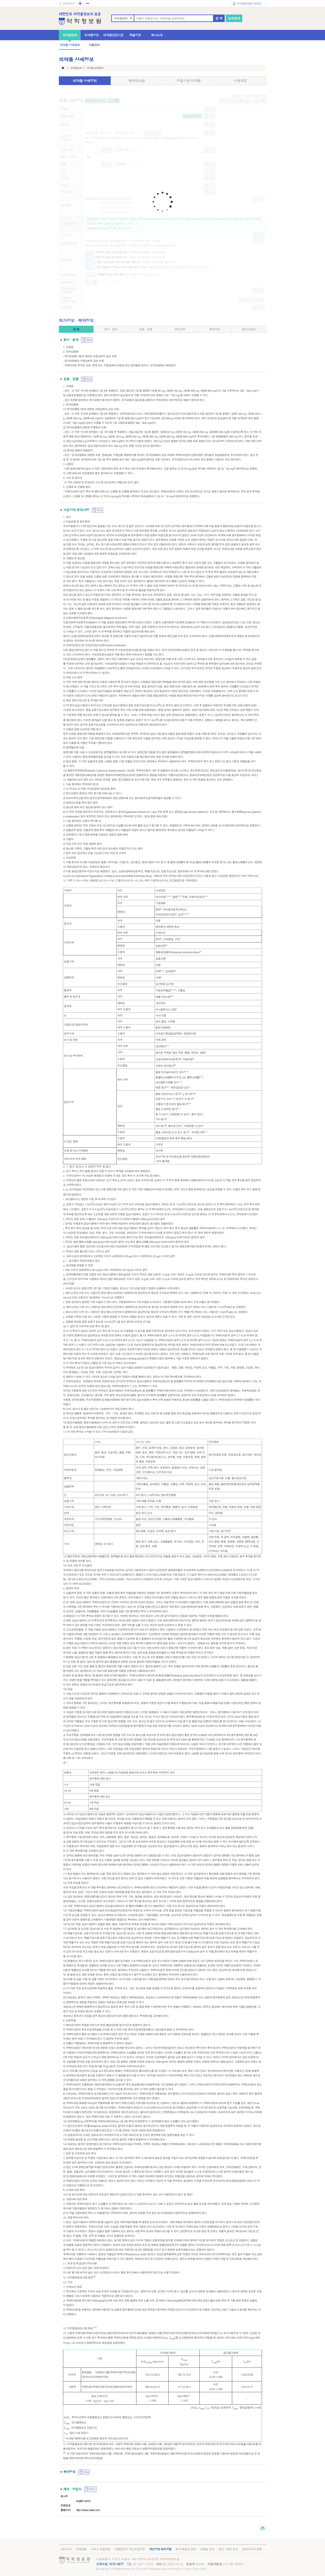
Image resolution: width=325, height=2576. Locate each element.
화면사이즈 (69, 3)
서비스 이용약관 (100, 2549)
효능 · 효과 (110, 329)
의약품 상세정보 (85, 80)
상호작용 (240, 80)
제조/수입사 (249, 329)
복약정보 (214, 329)
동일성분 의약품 (188, 80)
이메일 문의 (207, 2549)
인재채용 (81, 2549)
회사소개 (157, 35)
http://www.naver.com (88, 2510)
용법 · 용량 (145, 329)
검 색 (218, 18)
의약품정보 (91, 35)
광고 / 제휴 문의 (228, 2549)
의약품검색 (120, 18)
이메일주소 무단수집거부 (130, 2549)
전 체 (76, 329)
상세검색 (234, 18)
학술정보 (135, 35)
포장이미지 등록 (252, 2549)
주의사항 (180, 329)
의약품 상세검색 (70, 45)
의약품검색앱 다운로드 (249, 3)
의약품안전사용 (113, 35)
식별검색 (94, 45)
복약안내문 (137, 80)
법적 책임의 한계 (186, 2549)
